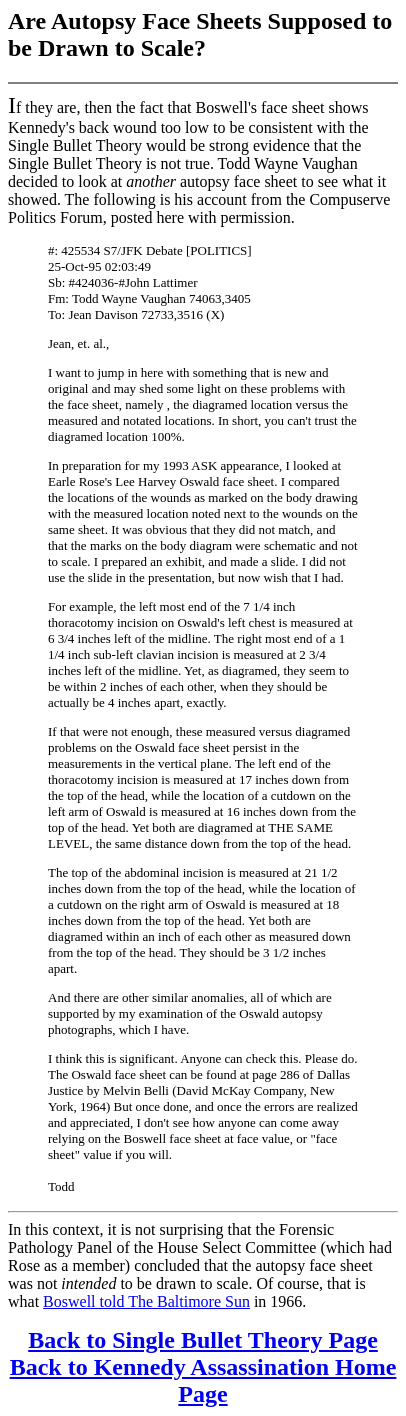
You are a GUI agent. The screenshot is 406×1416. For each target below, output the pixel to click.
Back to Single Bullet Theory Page (203, 1340)
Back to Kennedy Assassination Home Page (203, 1380)
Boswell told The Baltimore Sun (146, 1301)
